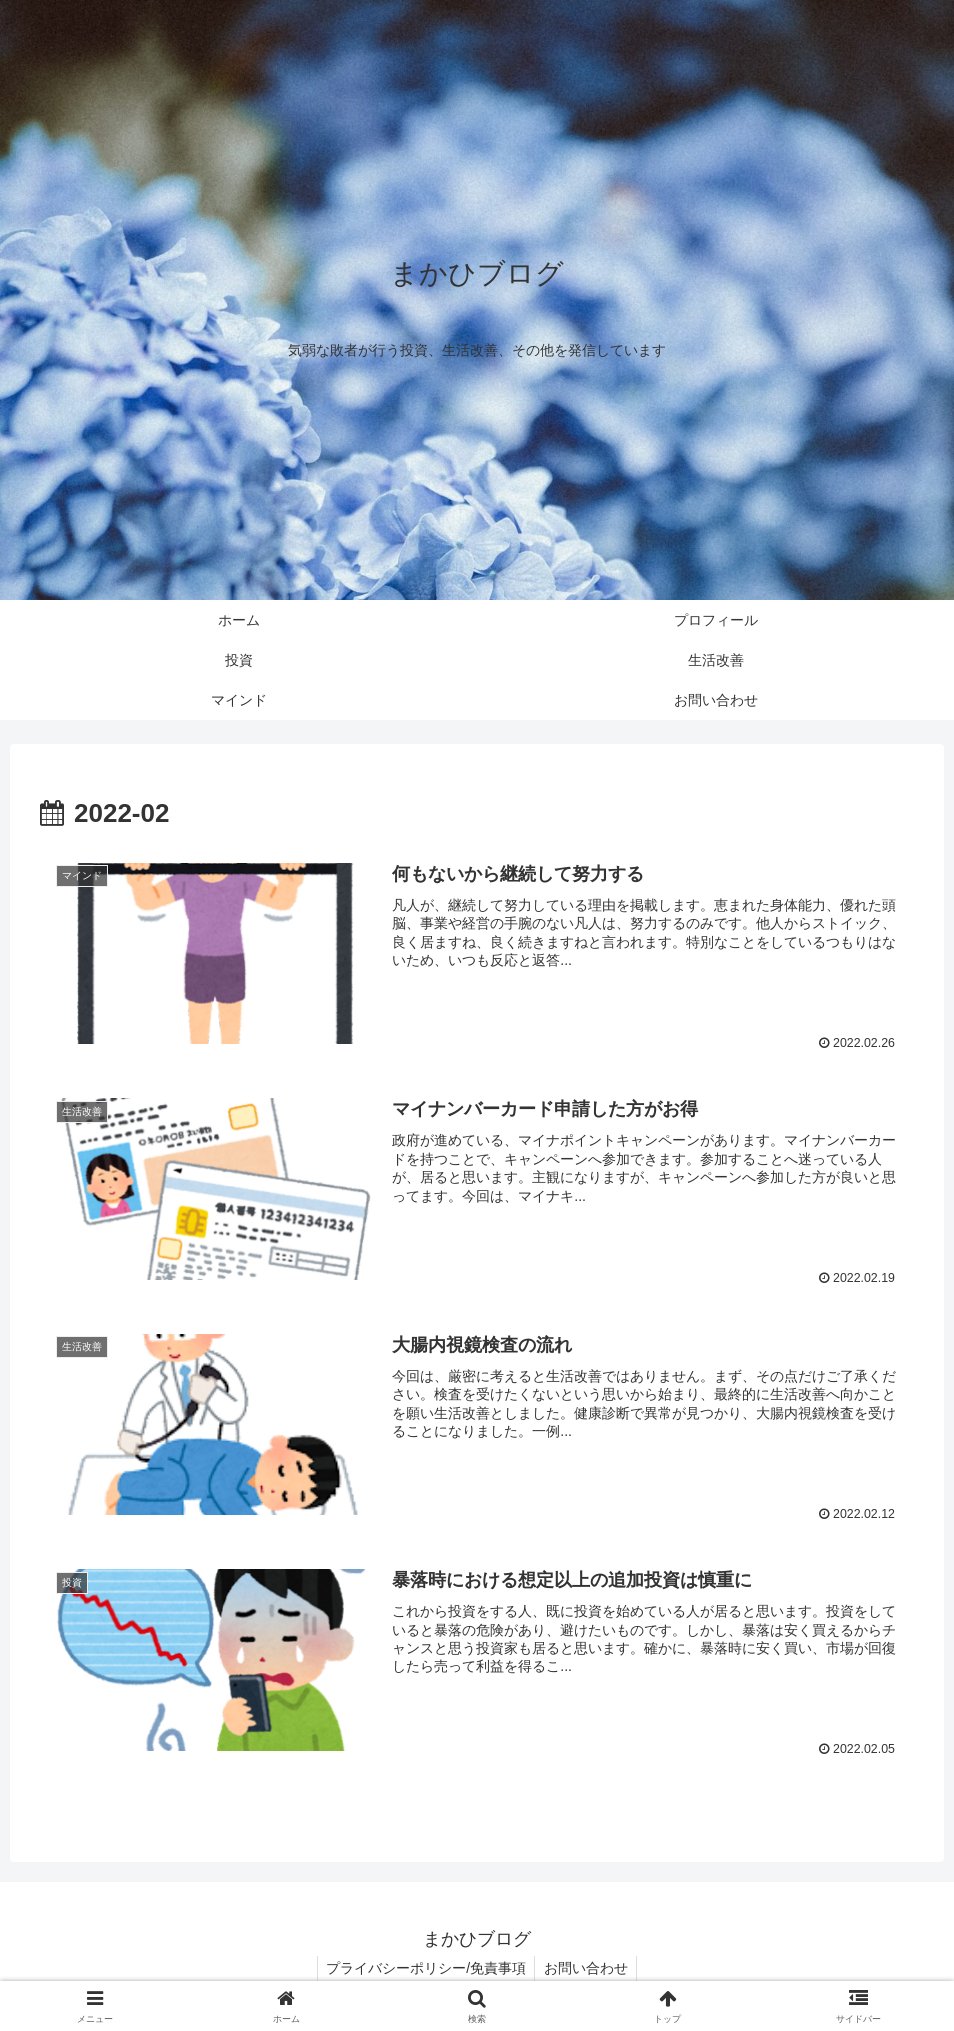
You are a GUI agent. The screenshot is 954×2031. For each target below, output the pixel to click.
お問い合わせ (587, 1968)
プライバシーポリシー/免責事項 (425, 1968)
